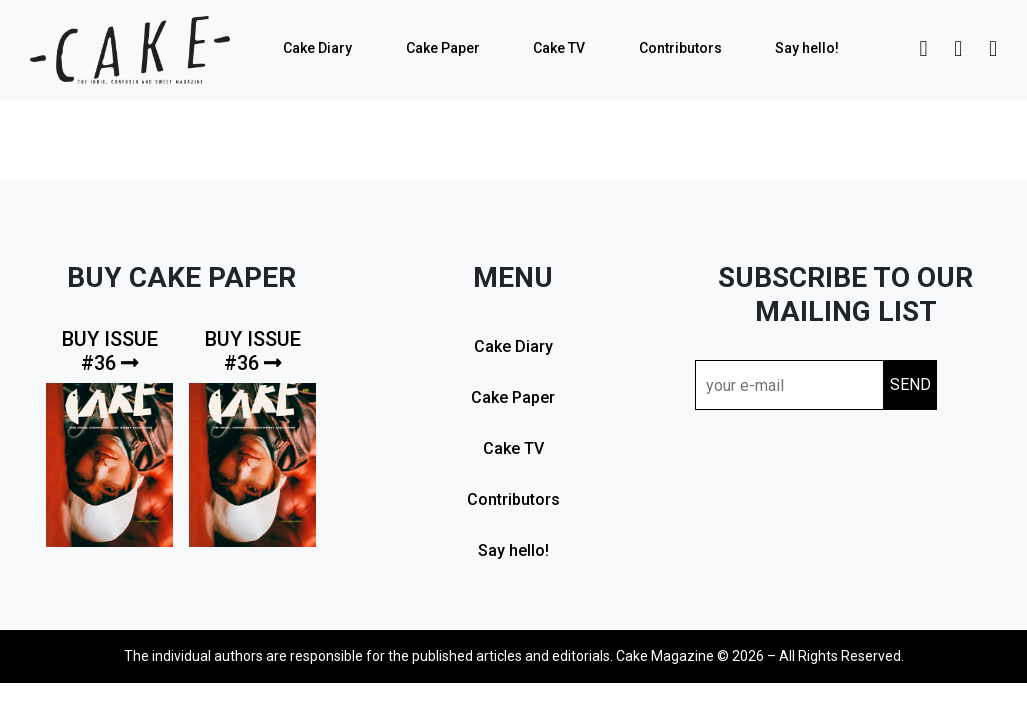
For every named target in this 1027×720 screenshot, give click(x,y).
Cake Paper (443, 48)
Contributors (680, 48)
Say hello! (807, 48)
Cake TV (559, 48)
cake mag (130, 50)
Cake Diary (317, 48)
